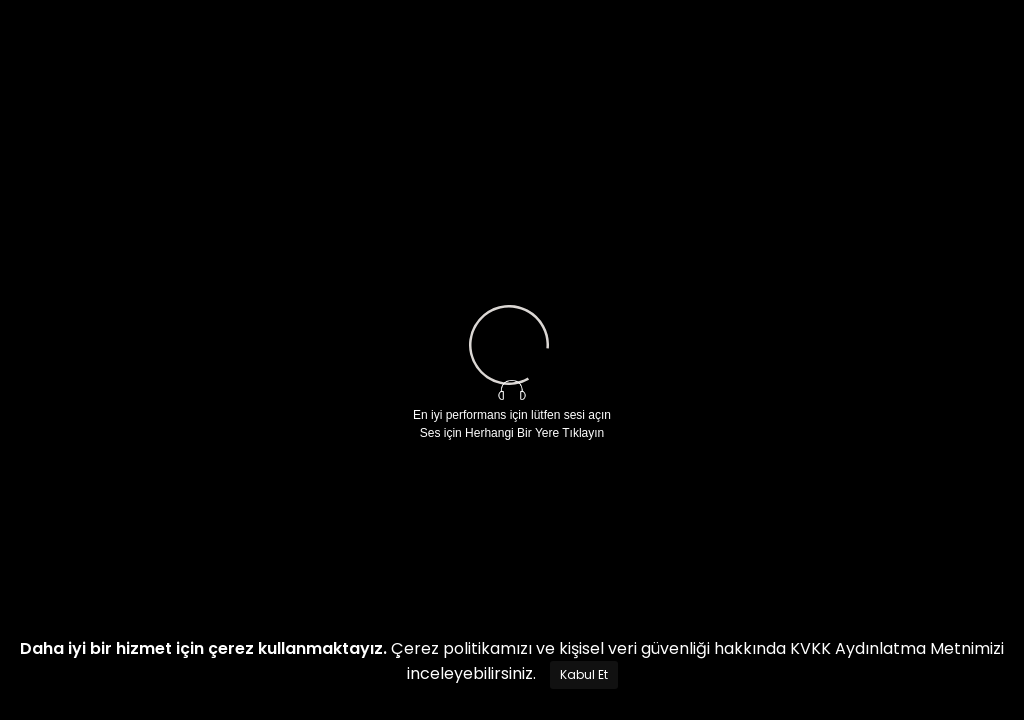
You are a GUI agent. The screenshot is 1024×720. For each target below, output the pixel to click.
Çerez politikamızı (461, 648)
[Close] (584, 675)
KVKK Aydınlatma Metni (882, 648)
